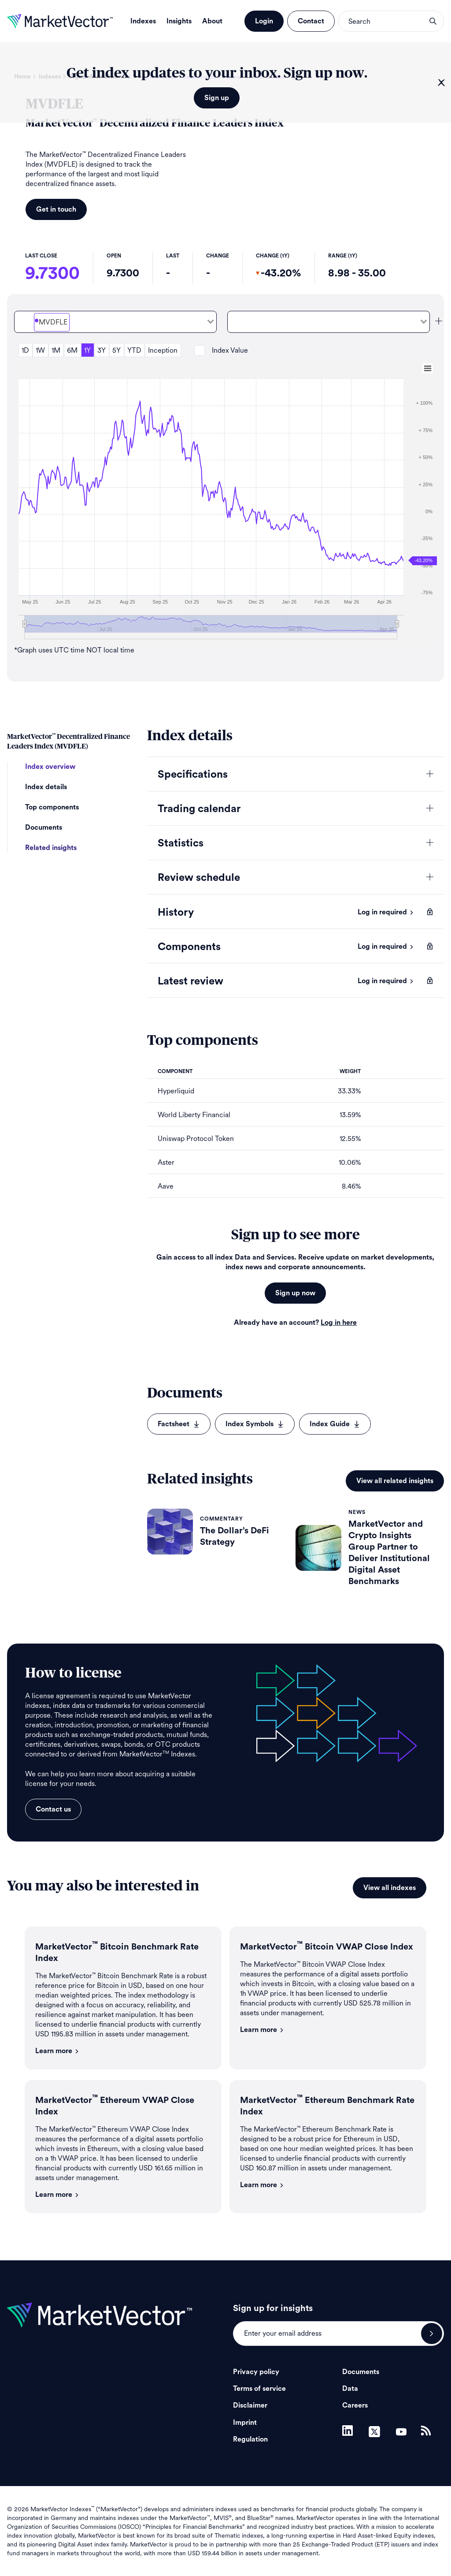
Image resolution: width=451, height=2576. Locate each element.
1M (56, 350)
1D (25, 350)
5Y (116, 350)
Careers (355, 2405)
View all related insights (394, 1480)
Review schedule (199, 877)
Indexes (143, 21)
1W (40, 350)
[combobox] (115, 322)
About (212, 21)
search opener (432, 21)
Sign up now (295, 1293)
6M (72, 350)
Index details (46, 786)
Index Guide (335, 1424)
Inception (162, 350)
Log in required (386, 912)
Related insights (51, 847)
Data (350, 2388)
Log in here (339, 1322)
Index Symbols (255, 1424)
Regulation (250, 2439)
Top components (52, 807)
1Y (87, 350)
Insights (179, 21)
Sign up (216, 97)
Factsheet (179, 1424)
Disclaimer (250, 2405)
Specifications (193, 774)
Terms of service (259, 2388)
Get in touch (56, 209)
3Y (101, 350)
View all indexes (389, 1887)
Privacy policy (256, 2371)
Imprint (245, 2422)
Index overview (50, 766)
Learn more (57, 2050)
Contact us (53, 1809)
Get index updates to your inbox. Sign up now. (217, 73)
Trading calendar (199, 809)
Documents (43, 827)
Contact (311, 21)
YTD (134, 350)
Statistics (180, 843)
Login (264, 21)
